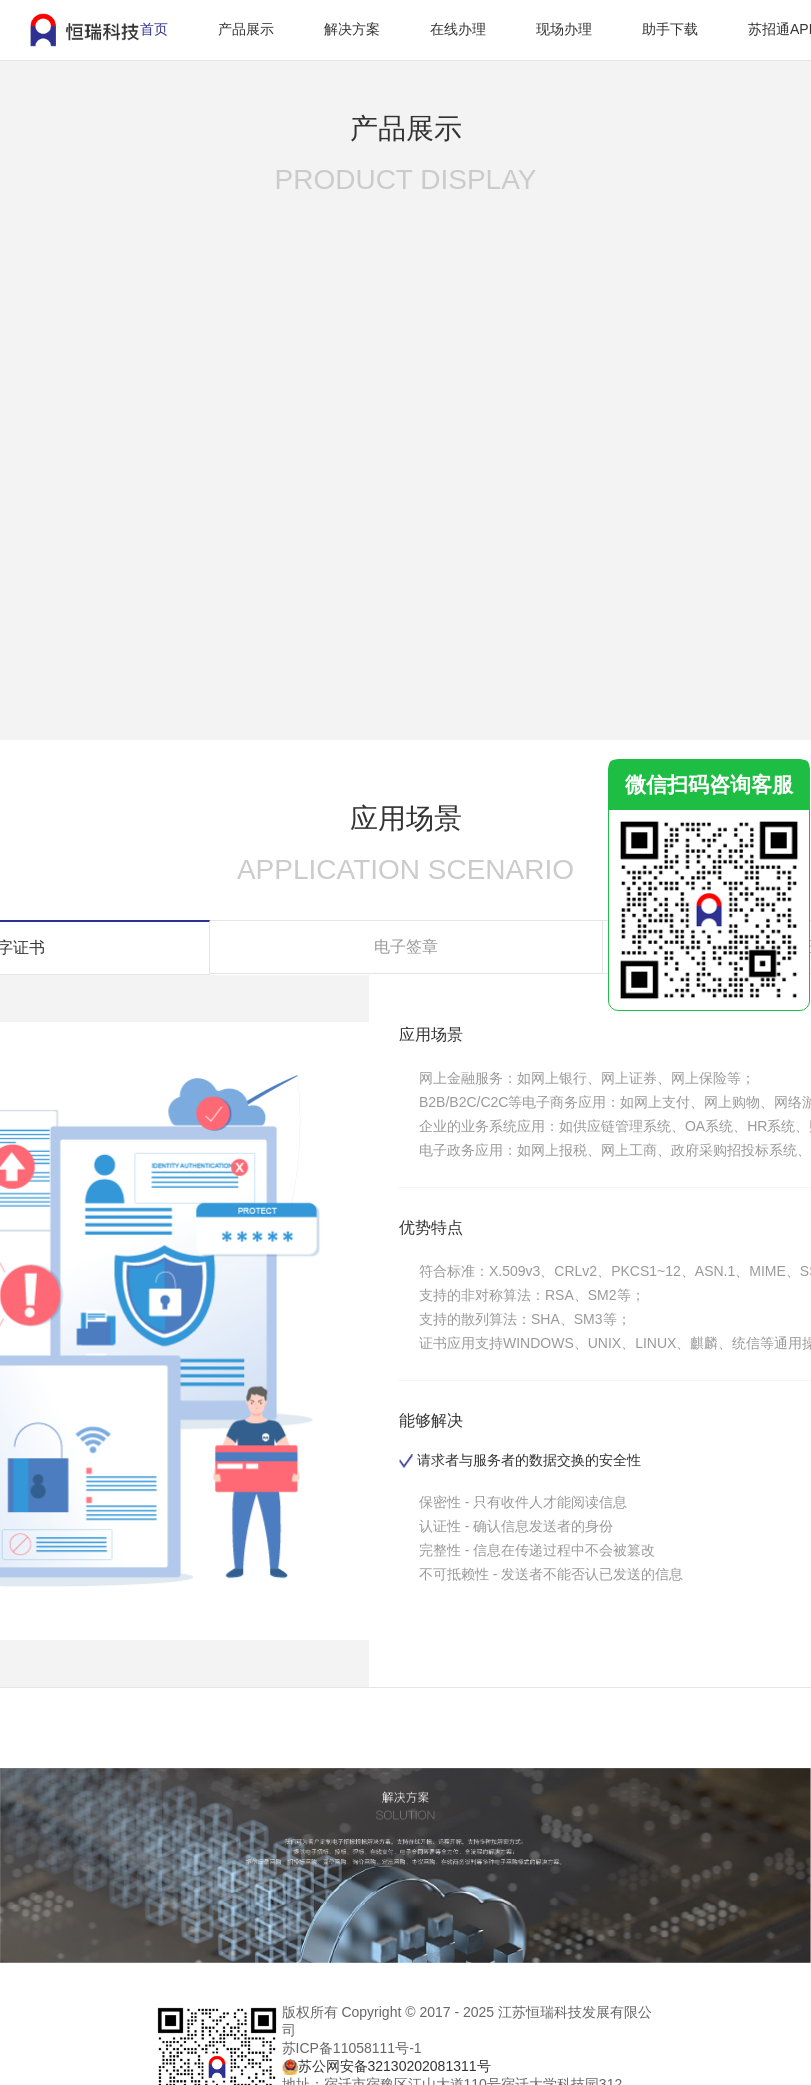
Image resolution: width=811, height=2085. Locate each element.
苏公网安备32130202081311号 (394, 2066)
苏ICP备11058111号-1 (352, 2048)
